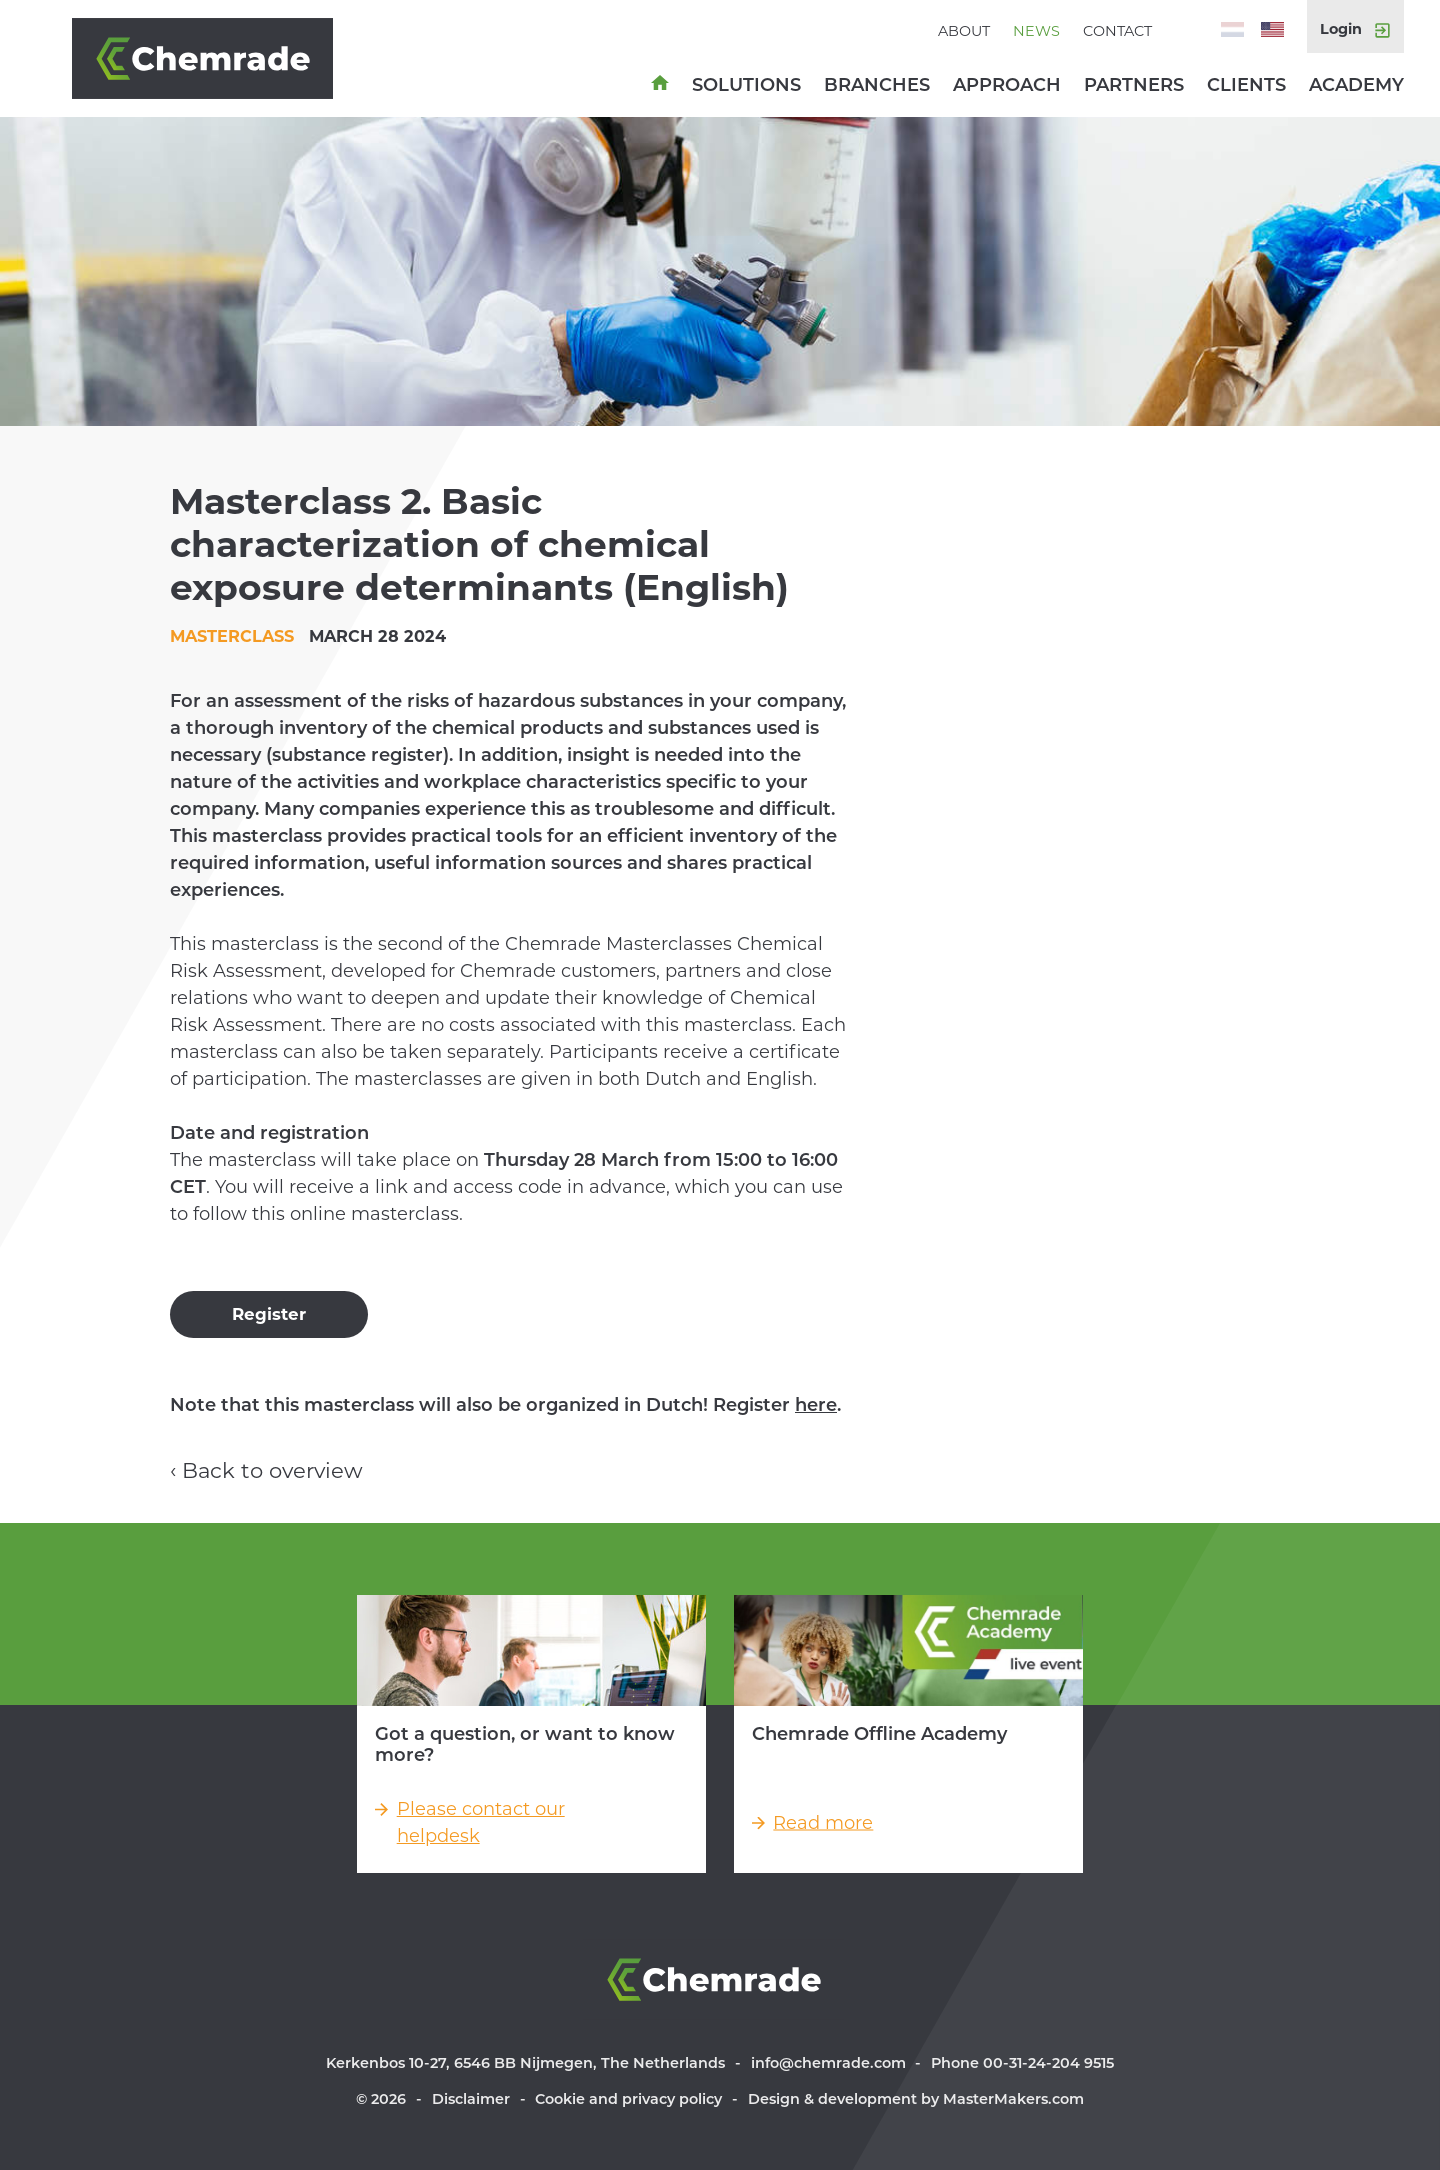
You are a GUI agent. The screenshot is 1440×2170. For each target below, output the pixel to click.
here (816, 1405)
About (964, 31)
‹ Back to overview (266, 1470)
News (1036, 31)
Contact (1117, 31)
